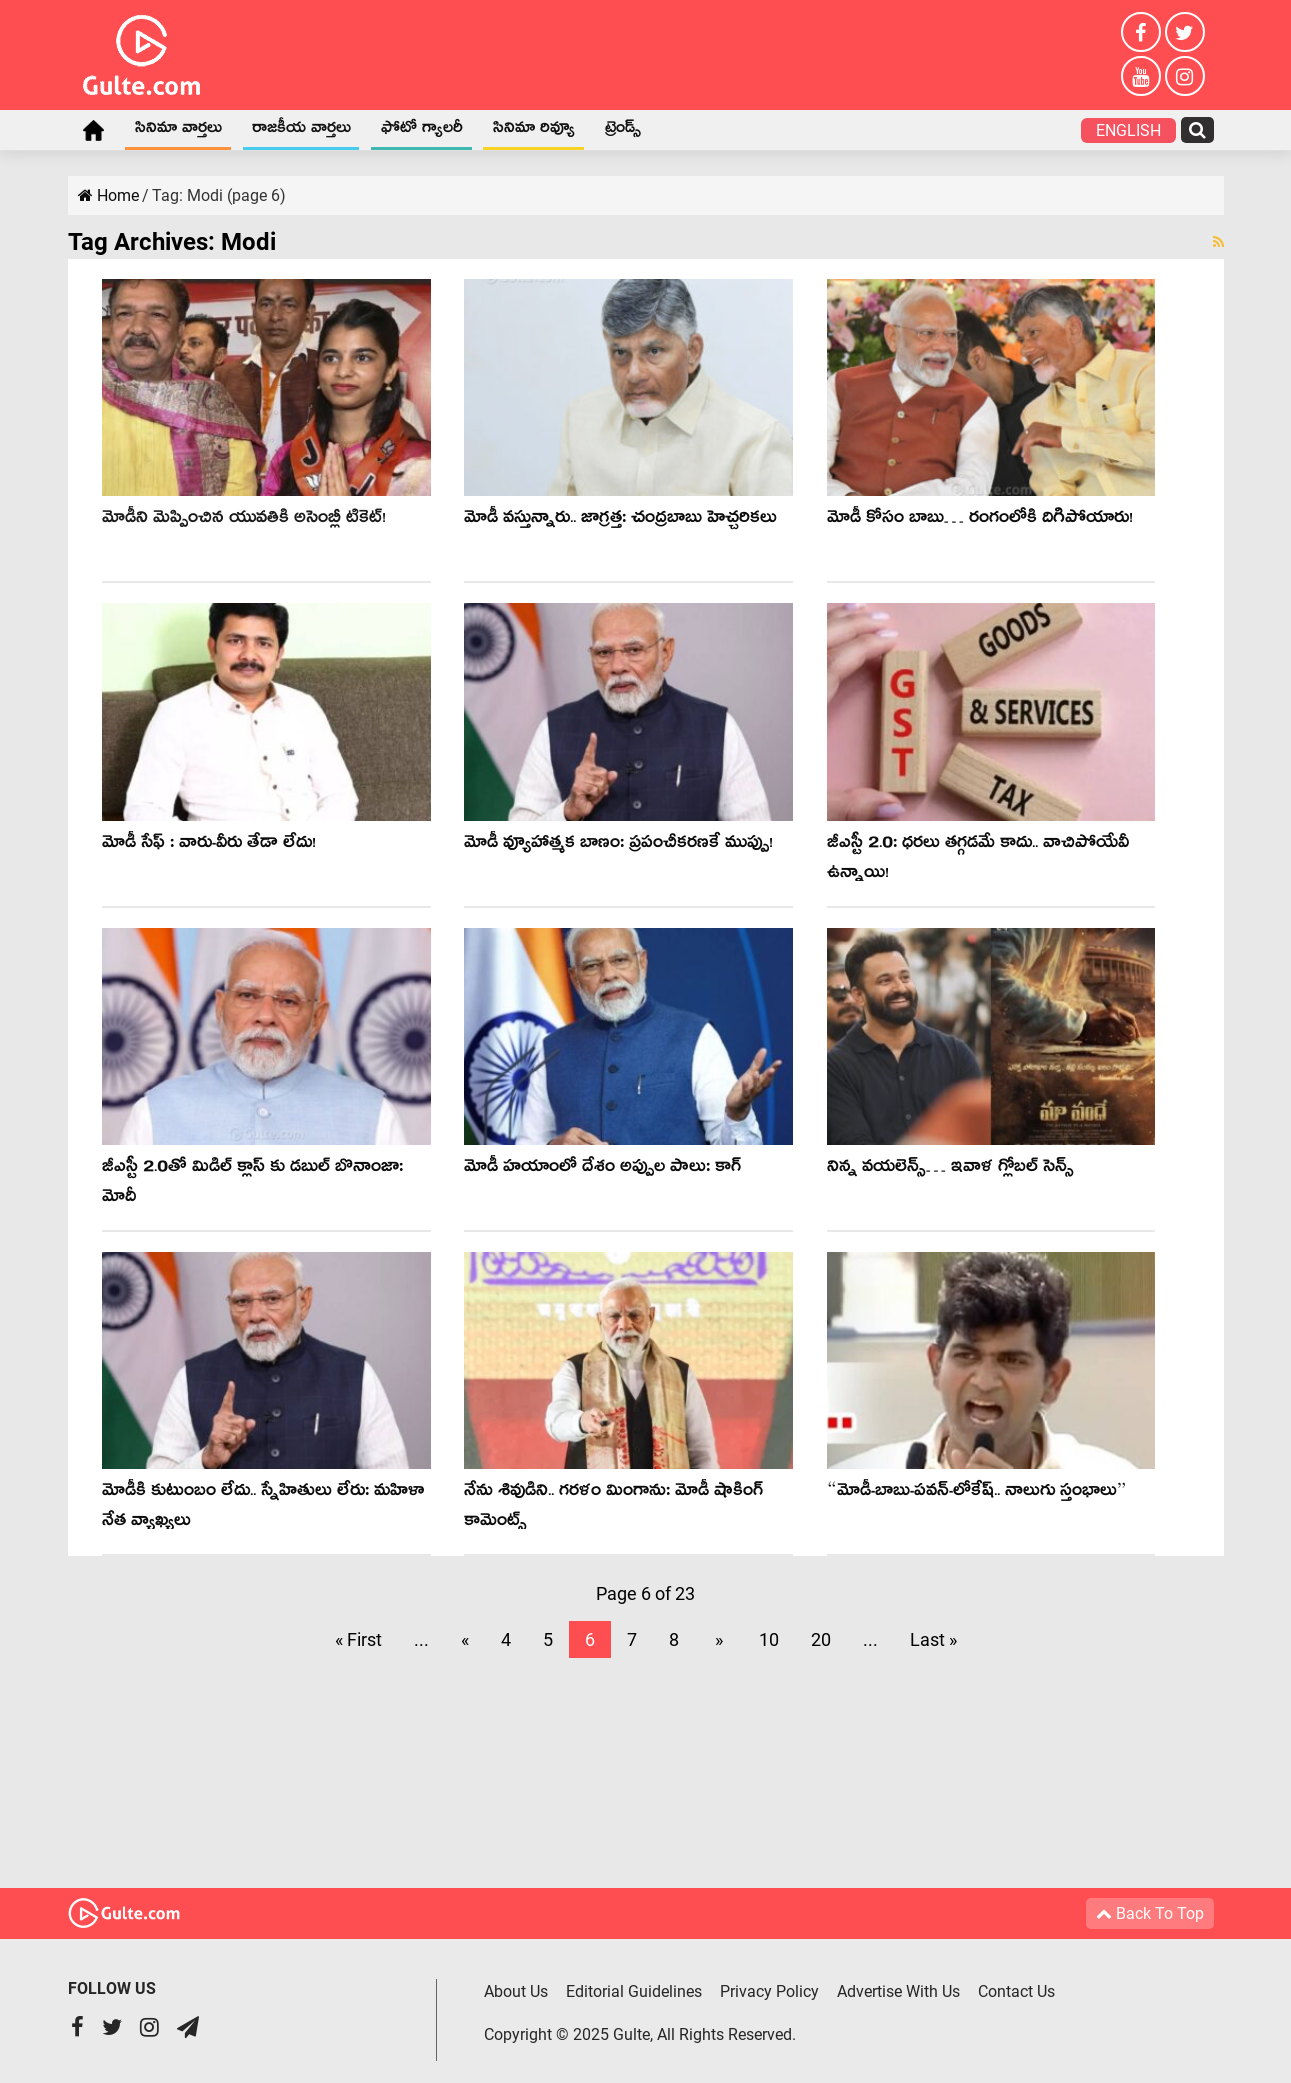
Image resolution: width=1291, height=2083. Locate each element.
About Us (516, 1991)
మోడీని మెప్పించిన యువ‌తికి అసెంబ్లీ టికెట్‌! (244, 520)
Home (94, 130)
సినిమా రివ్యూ (534, 131)
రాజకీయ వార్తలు (301, 131)
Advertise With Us (901, 1991)
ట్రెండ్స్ (623, 131)
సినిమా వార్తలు (178, 131)
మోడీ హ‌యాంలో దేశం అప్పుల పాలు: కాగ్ (602, 1169)
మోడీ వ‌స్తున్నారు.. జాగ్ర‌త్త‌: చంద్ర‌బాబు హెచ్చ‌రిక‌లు (620, 520)
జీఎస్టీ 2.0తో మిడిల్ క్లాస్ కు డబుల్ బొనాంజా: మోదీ (252, 1184)
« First (358, 1639)
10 (769, 1639)
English (1128, 130)
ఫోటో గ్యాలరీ (422, 131)
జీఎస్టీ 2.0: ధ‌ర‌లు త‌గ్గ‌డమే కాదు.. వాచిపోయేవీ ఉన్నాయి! (978, 860)
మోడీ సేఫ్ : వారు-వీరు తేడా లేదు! (209, 845)
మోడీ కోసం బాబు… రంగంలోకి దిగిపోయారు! (980, 520)
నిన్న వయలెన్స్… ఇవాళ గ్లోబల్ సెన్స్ (950, 1169)
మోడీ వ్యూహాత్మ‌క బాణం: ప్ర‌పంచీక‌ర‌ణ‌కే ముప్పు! (618, 845)
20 (821, 1639)
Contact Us (1020, 1991)
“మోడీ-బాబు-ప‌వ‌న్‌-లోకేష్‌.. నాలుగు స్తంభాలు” (977, 1493)
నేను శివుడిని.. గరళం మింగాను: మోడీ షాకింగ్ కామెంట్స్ (613, 1508)
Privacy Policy (771, 1991)
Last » (933, 1639)
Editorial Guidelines (635, 1991)
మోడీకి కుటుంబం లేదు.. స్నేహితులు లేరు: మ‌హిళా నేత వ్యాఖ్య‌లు (263, 1508)
